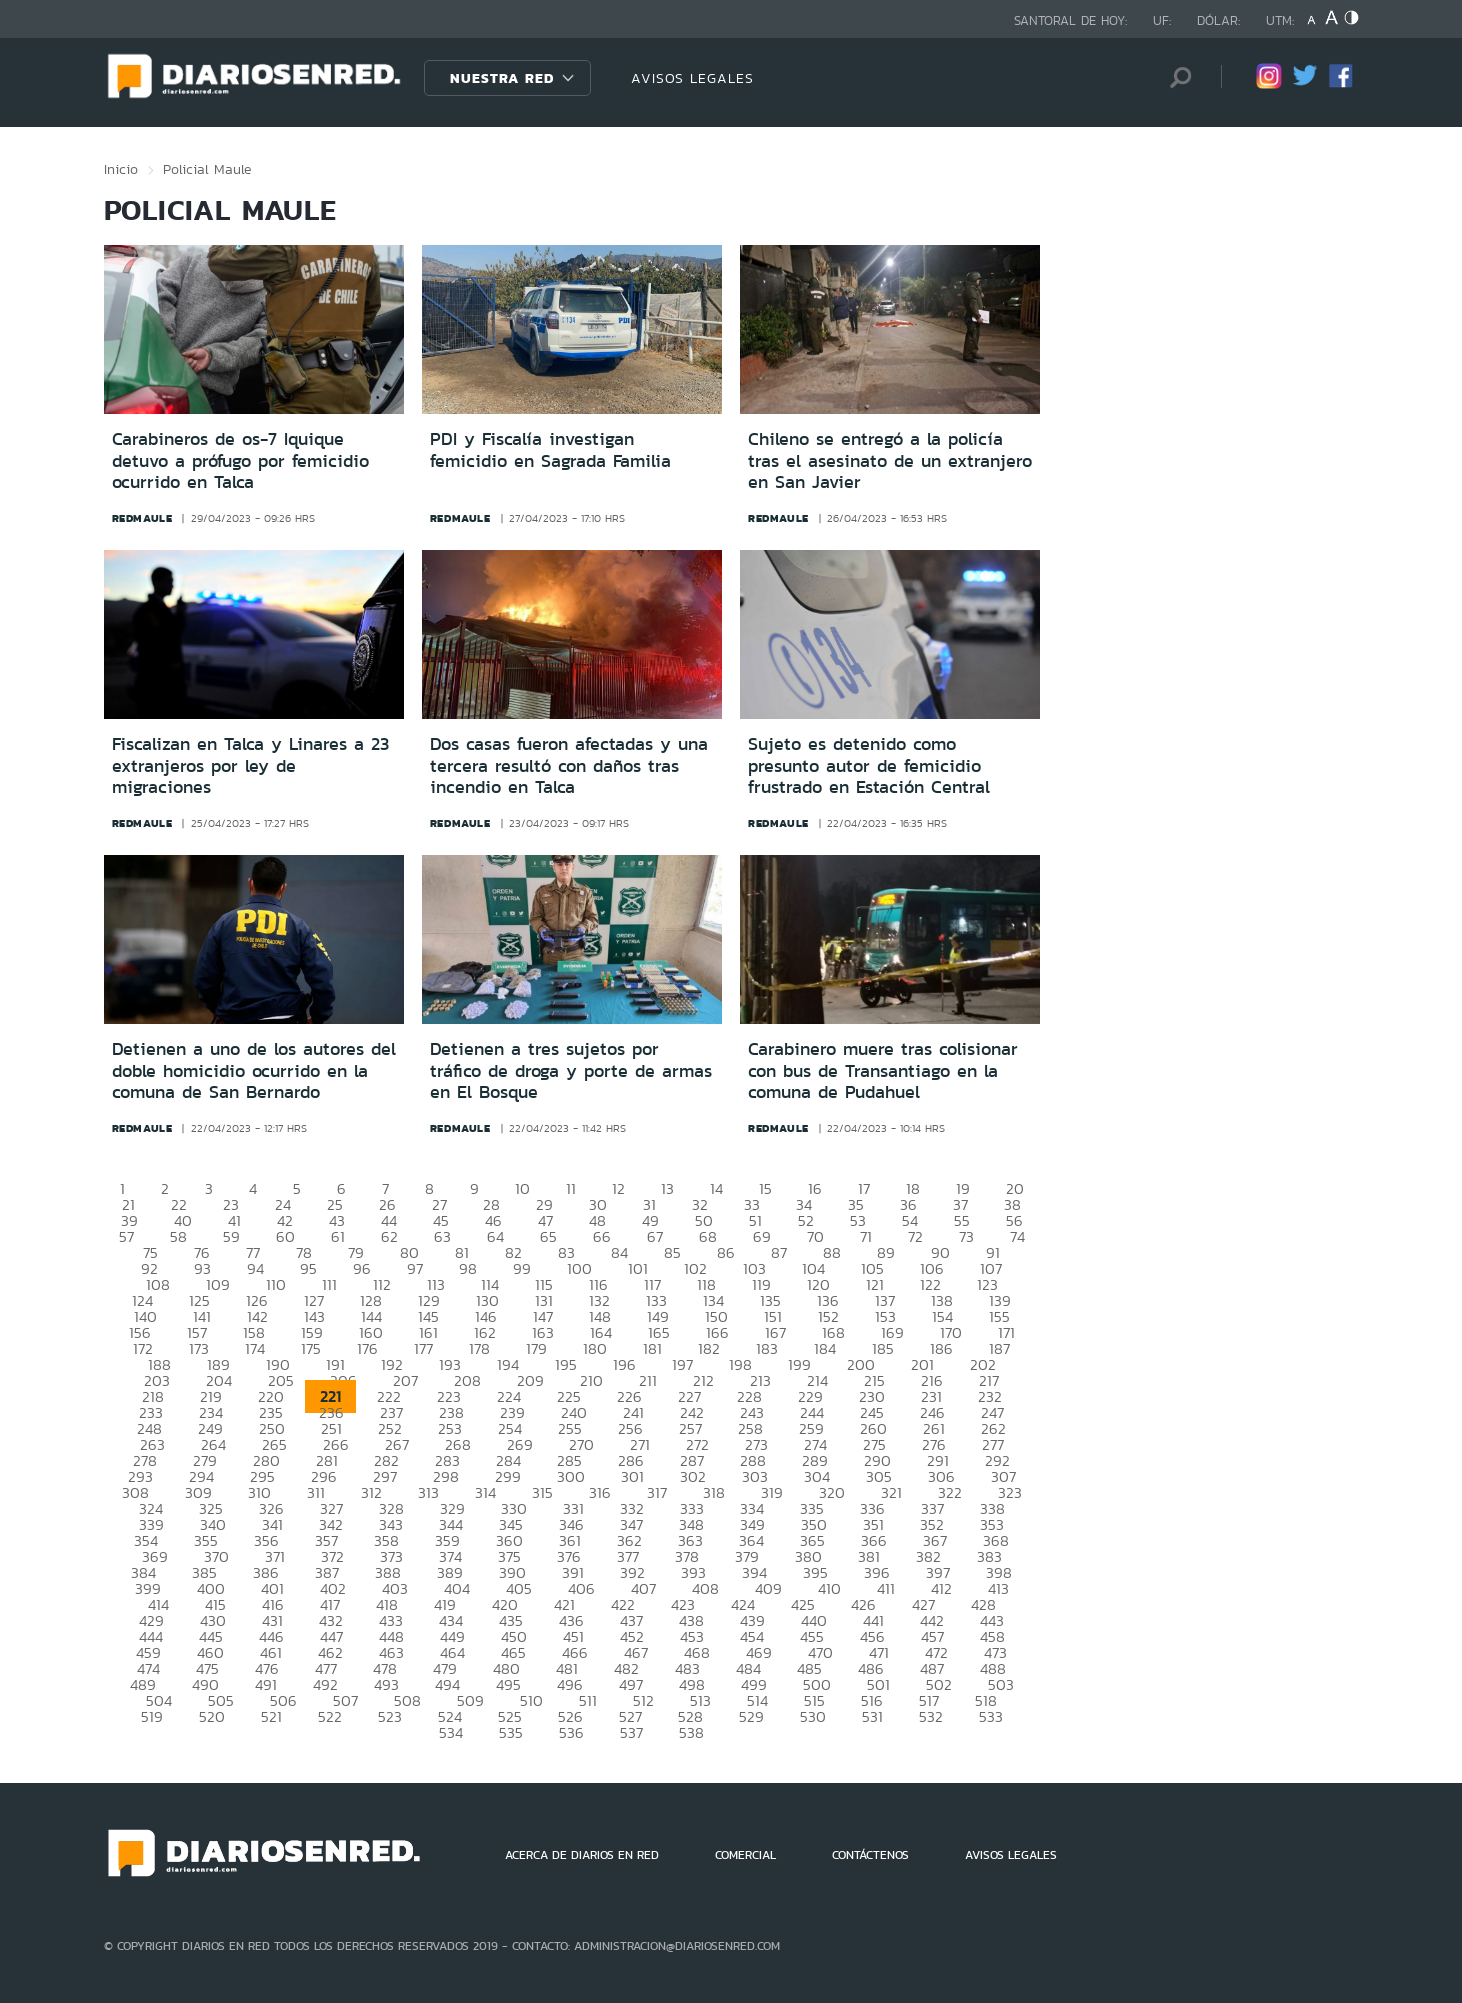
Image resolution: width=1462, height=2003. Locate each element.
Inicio (121, 169)
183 (767, 1348)
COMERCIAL (745, 1855)
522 (330, 1716)
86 (726, 1252)
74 (1017, 1236)
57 (126, 1236)
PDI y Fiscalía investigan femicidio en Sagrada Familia (550, 450)
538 (691, 1732)
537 (631, 1732)
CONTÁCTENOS (870, 1855)
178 (479, 1348)
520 (212, 1716)
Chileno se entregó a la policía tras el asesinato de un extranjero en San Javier (890, 460)
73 (966, 1236)
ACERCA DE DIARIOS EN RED (582, 1855)
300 (571, 1476)
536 (571, 1732)
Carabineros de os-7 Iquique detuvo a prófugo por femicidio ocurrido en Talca (240, 460)
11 (571, 1188)
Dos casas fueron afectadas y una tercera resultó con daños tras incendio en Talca (569, 765)
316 (600, 1492)
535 (511, 1732)
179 (536, 1348)
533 (991, 1716)
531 (872, 1716)
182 (709, 1348)
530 (813, 1716)
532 (931, 1716)
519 (152, 1716)
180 (595, 1348)
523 (390, 1716)
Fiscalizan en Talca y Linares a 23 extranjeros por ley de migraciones (250, 765)
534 (451, 1732)
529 (751, 1716)
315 (542, 1492)
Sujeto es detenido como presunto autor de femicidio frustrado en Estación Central (869, 765)
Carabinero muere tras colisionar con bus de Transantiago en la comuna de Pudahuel (883, 1070)
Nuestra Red (502, 78)
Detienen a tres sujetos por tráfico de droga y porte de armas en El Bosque (571, 1070)
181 (652, 1348)
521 (271, 1716)
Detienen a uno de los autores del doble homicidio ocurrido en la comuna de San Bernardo (254, 1070)
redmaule (142, 518)
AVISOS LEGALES (692, 78)
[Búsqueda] (1176, 77)
